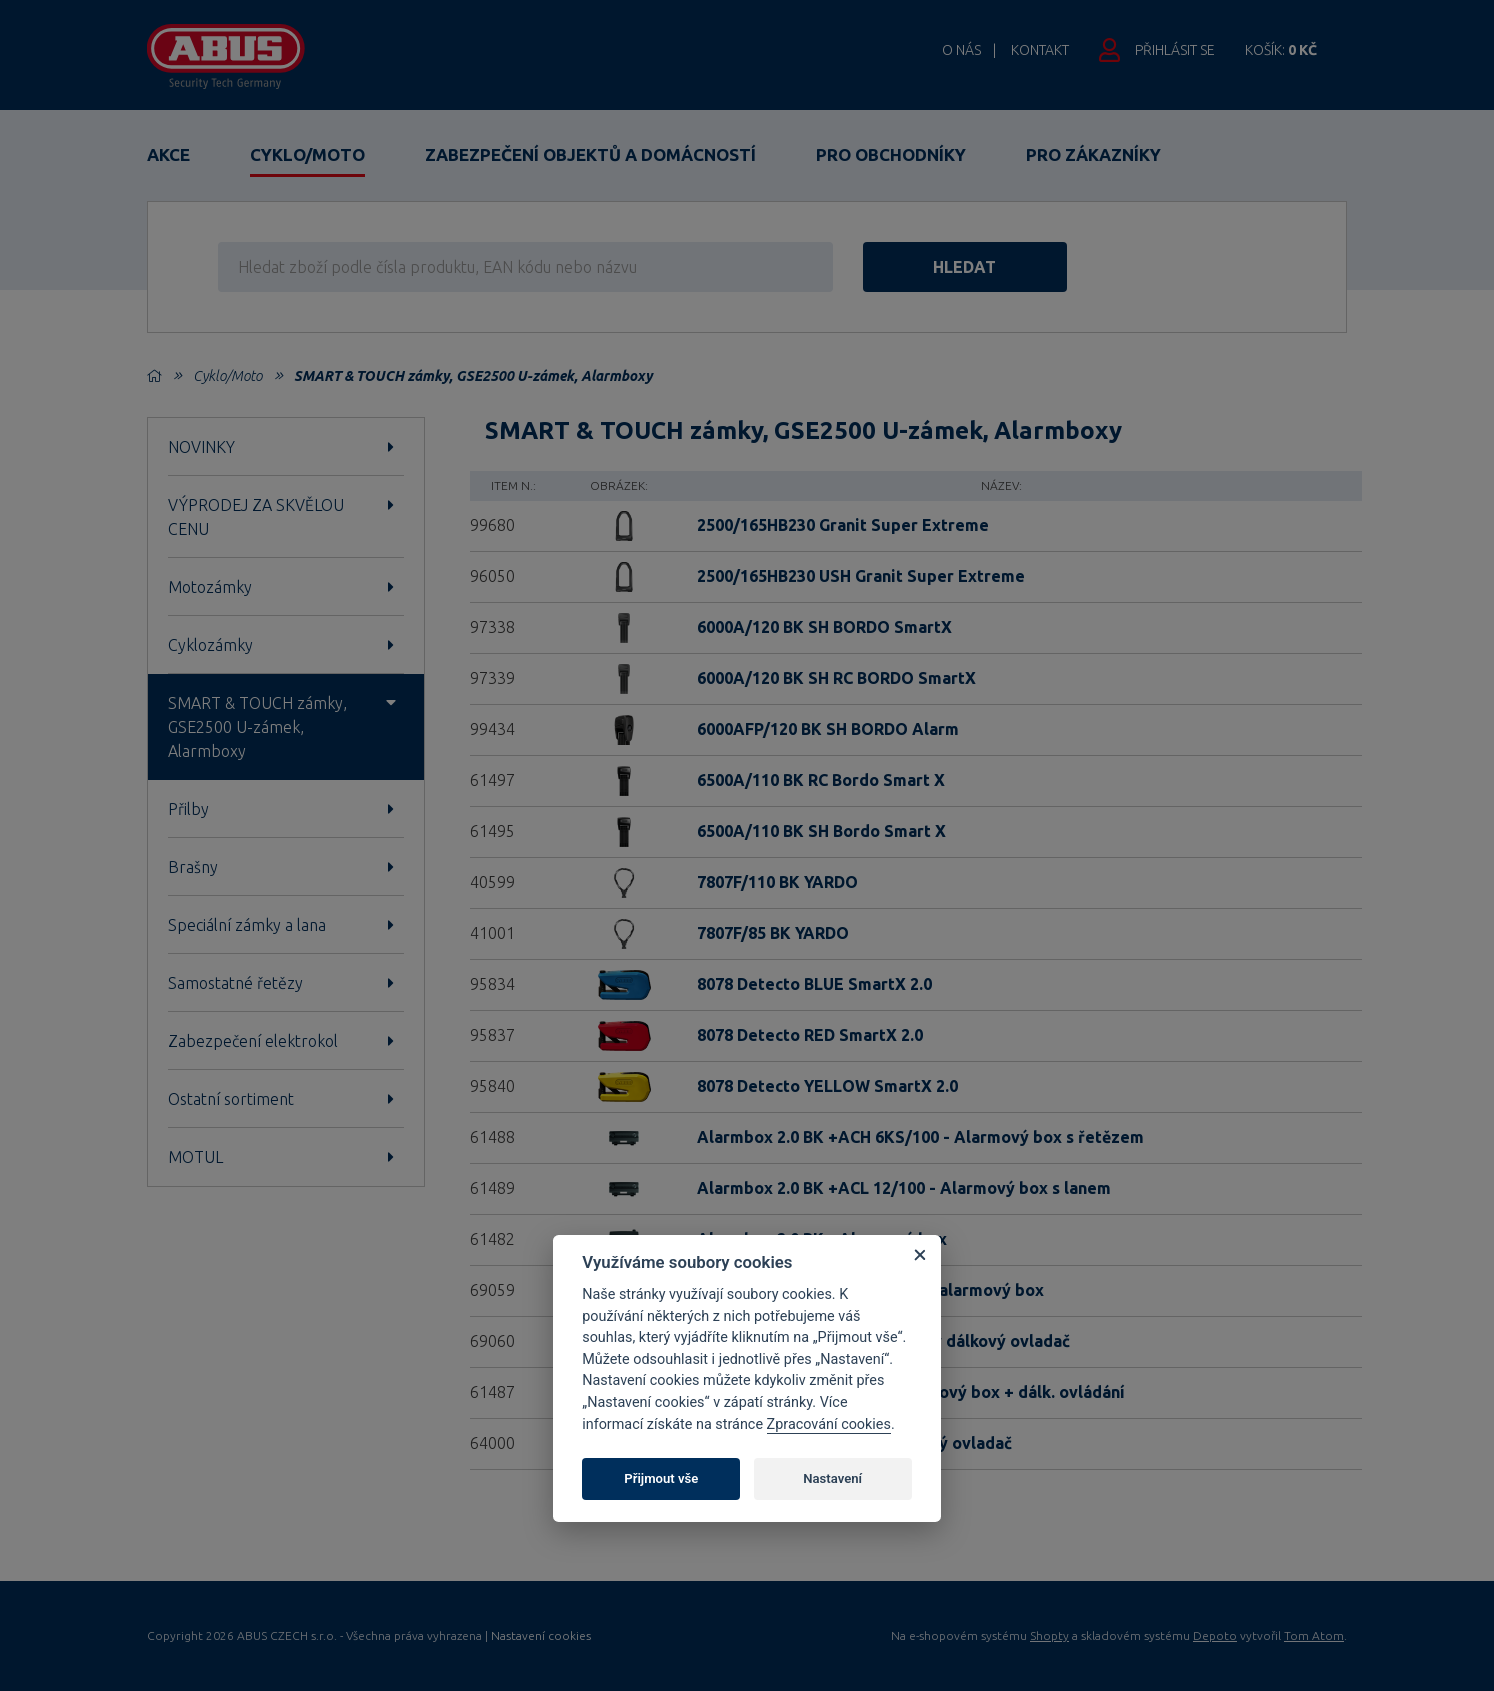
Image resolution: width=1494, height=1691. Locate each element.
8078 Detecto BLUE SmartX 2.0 (814, 984)
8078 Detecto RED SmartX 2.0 (810, 1035)
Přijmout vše (661, 1478)
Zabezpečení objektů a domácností (590, 154)
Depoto (1215, 1635)
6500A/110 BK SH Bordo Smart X (821, 831)
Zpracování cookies (829, 1424)
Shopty (1049, 1635)
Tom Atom (1314, 1635)
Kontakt (1040, 50)
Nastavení (832, 1478)
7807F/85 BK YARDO (773, 933)
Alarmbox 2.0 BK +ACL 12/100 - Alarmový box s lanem (904, 1188)
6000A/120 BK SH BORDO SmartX (824, 627)
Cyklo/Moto (307, 154)
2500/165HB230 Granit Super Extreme (843, 525)
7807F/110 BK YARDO (777, 882)
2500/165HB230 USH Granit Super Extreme (861, 576)
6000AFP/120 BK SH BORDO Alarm (828, 729)
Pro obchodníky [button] (891, 154)
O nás (961, 50)
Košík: (1281, 50)
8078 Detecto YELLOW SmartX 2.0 (827, 1086)
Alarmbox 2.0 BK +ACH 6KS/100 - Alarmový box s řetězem (920, 1137)
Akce (168, 154)
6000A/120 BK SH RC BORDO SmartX (836, 678)
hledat (965, 267)
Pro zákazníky (1093, 154)
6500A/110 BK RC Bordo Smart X (821, 780)
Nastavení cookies (541, 1636)
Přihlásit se (1175, 50)
